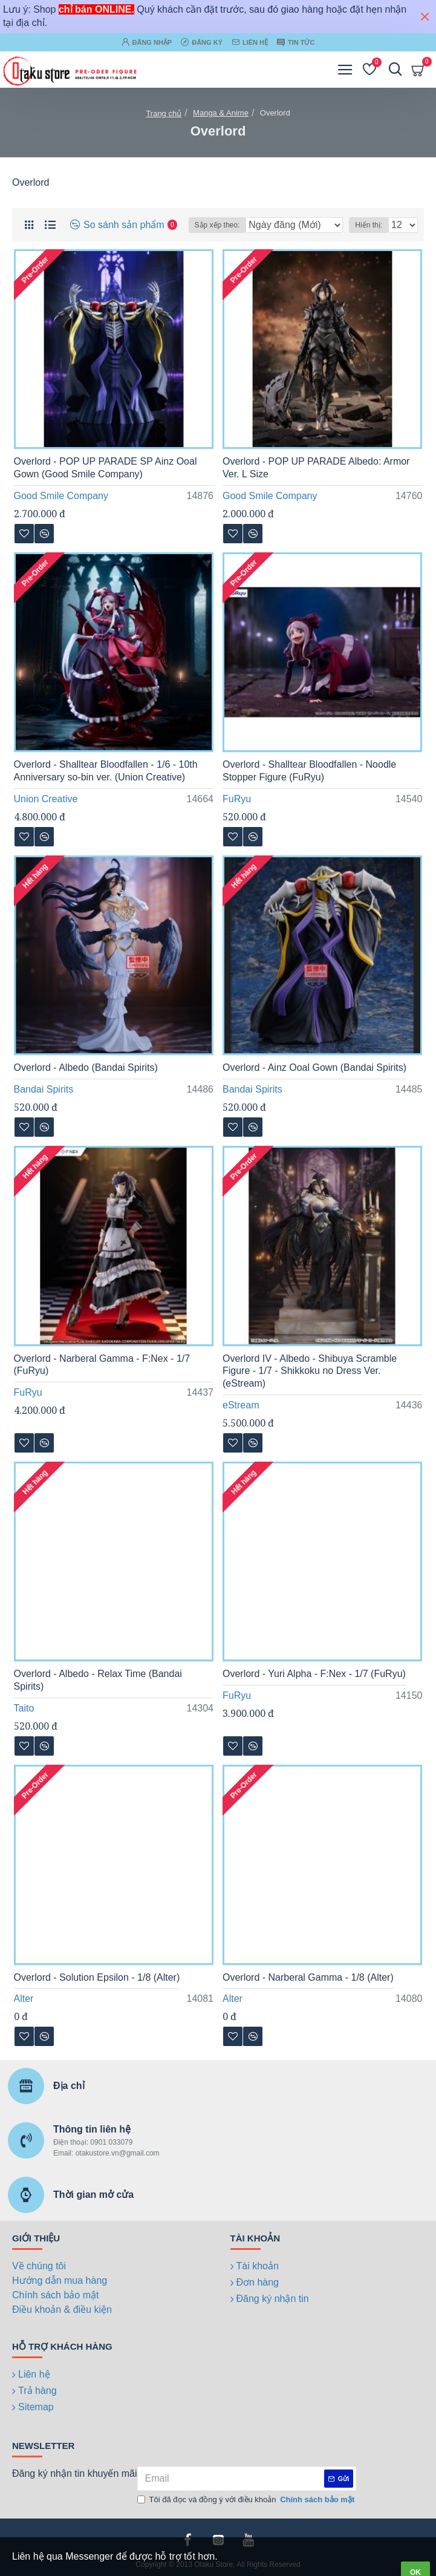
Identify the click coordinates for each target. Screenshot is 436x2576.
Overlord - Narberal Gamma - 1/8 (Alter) (308, 1977)
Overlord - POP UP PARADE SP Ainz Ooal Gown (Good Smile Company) (105, 467)
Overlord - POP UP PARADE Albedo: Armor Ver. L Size (316, 467)
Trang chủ (163, 113)
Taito (24, 1708)
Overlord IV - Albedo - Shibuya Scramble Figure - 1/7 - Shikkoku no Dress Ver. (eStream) (310, 1371)
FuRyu (237, 799)
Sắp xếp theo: (217, 225)
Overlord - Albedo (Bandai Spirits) (86, 1067)
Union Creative (46, 799)
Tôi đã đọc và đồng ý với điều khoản (247, 2500)
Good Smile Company (61, 496)
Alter (24, 1998)
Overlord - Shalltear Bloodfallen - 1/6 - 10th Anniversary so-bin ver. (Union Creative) (106, 770)
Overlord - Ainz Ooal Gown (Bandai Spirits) (314, 1067)
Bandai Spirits (44, 1089)
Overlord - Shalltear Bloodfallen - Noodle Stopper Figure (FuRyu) (309, 770)
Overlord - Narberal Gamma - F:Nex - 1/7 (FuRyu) (102, 1364)
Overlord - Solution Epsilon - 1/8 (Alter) (97, 1977)
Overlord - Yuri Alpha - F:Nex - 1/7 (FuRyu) (314, 1674)
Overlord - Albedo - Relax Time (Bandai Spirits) (98, 1680)
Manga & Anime (221, 112)
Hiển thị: (368, 225)
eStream (241, 1405)
